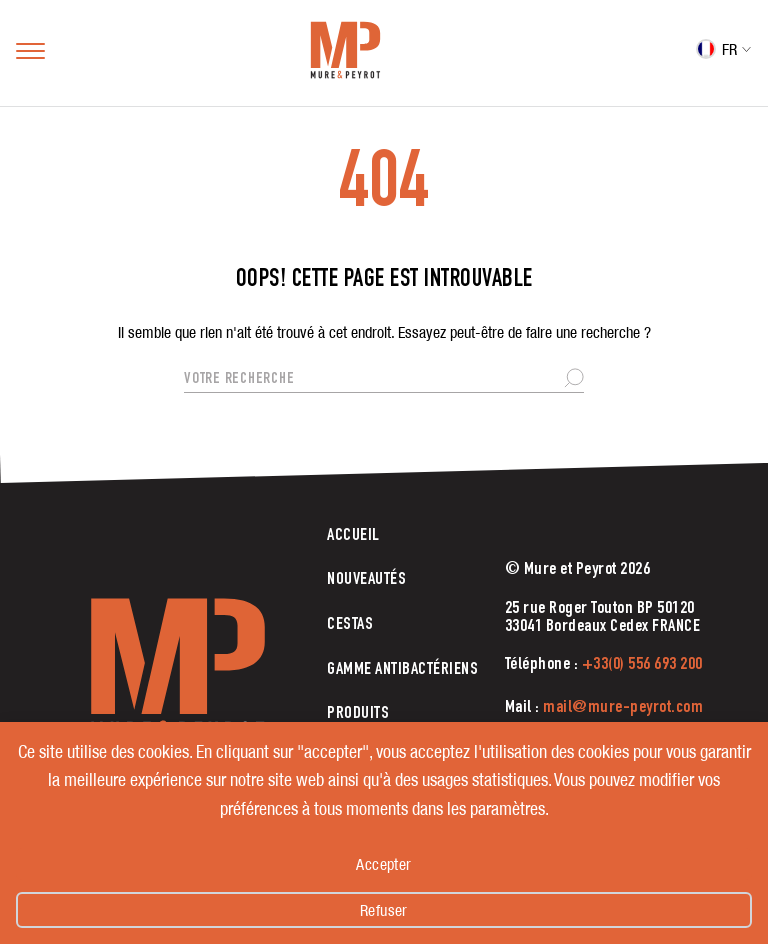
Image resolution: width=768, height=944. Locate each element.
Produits (358, 714)
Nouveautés (366, 580)
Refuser (384, 910)
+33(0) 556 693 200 (642, 665)
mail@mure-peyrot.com (623, 708)
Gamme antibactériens (402, 670)
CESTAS (350, 625)
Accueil (353, 536)
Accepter (383, 864)
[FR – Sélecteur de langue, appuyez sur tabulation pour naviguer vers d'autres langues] (724, 52)
